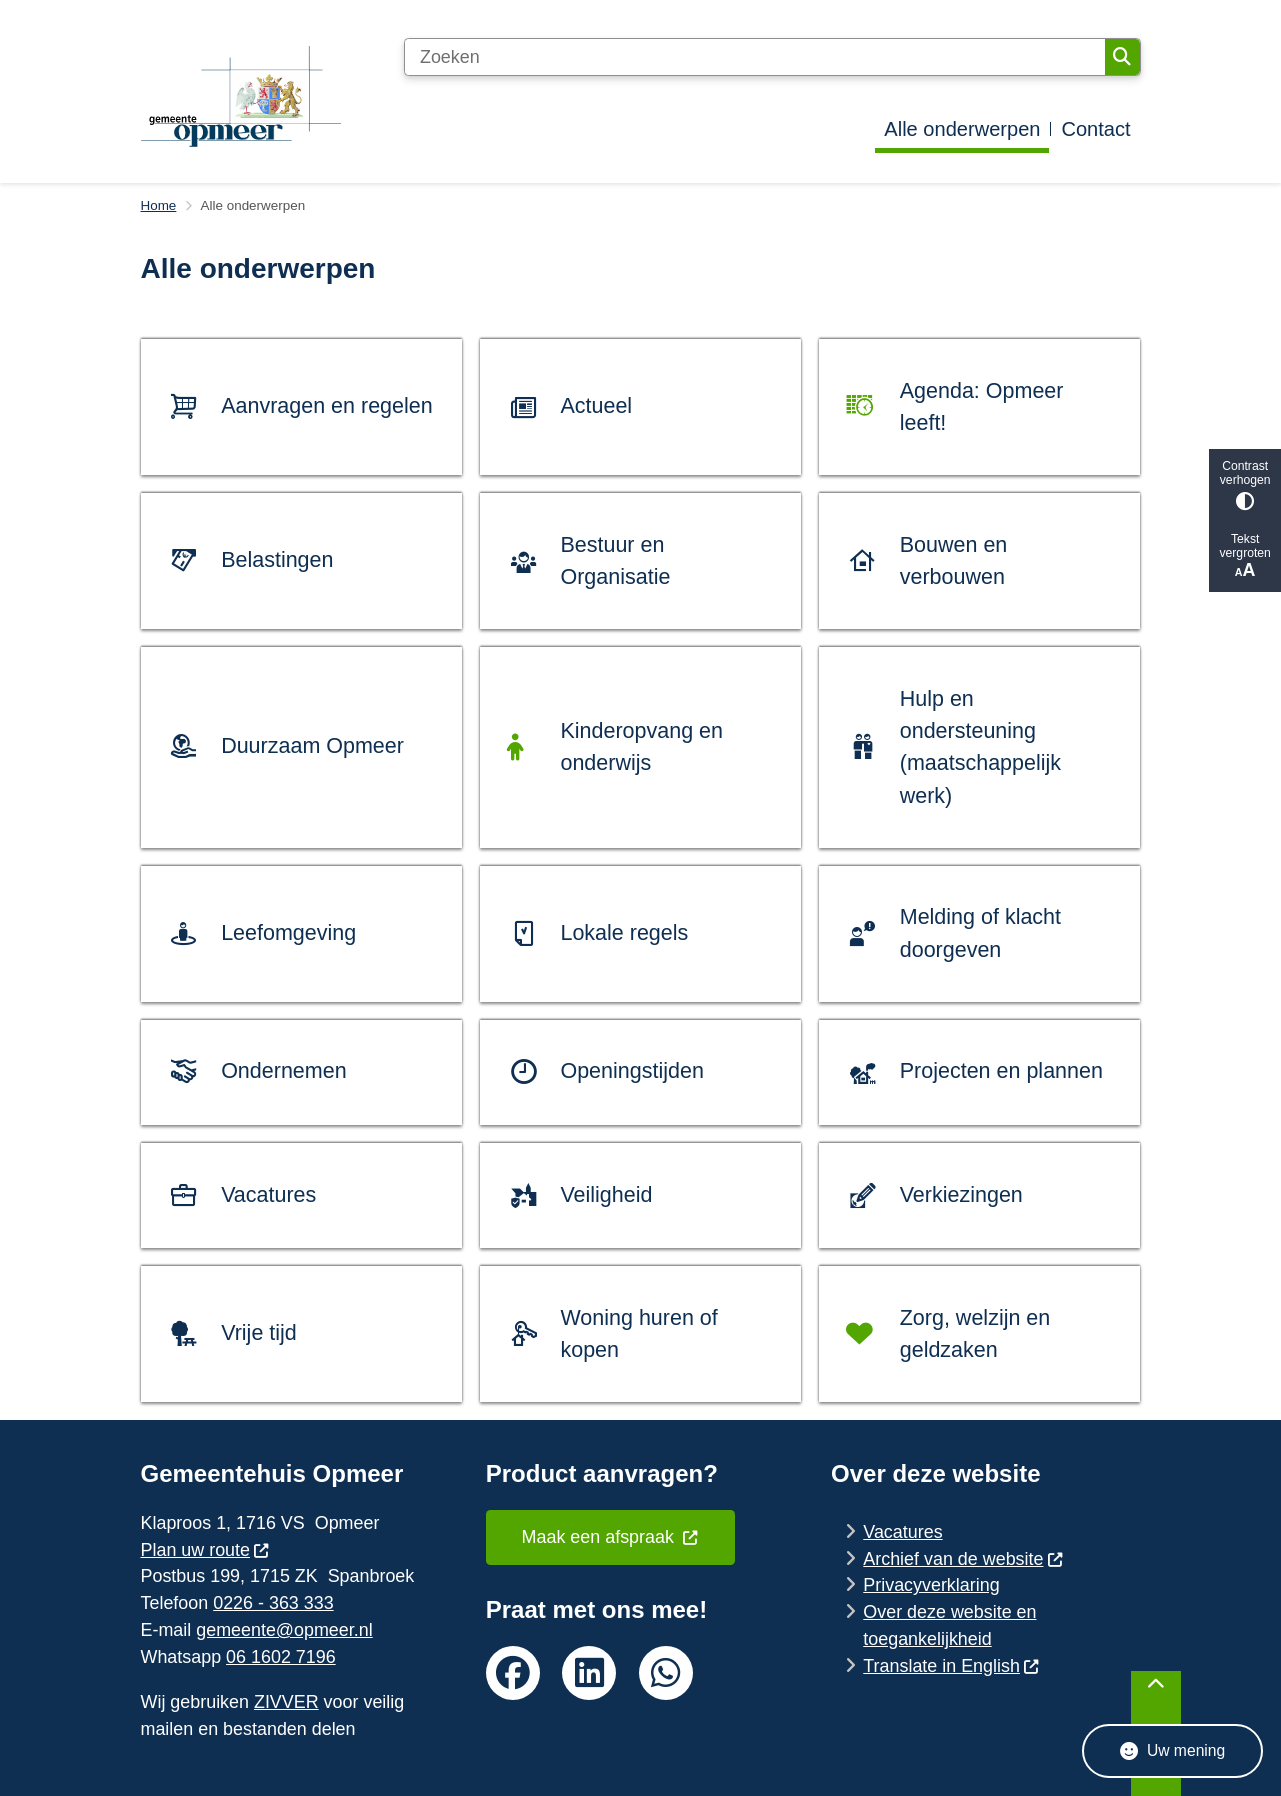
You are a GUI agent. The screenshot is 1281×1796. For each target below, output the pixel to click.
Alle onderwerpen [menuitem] (962, 129)
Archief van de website (963, 1559)
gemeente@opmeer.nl (284, 1630)
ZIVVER (286, 1702)
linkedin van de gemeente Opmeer (589, 1673)
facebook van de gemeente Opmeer (513, 1673)
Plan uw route (206, 1550)
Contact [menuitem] (1095, 129)
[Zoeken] (755, 57)
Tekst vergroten (1245, 556)
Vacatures (902, 1532)
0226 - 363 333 (273, 1603)
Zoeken (1122, 57)
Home (159, 205)
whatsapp (666, 1673)
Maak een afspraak (611, 1537)
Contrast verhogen (1245, 484)
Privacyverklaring (931, 1585)
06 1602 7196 (281, 1657)
